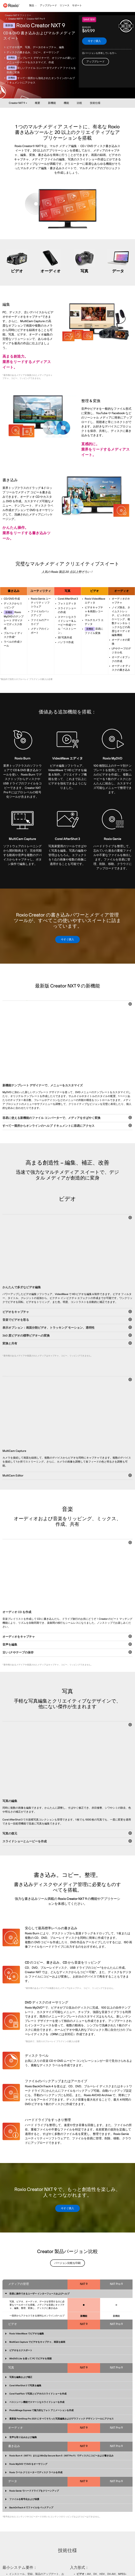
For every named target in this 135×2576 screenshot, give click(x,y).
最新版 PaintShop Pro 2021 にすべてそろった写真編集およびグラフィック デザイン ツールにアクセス (61, 2419)
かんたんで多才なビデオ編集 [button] (21, 1287)
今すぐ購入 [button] (67, 939)
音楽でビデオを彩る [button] (15, 1319)
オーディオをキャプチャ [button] (18, 1636)
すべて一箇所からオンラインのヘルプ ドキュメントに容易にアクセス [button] (48, 1125)
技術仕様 (95, 103)
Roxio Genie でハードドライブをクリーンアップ (34, 2491)
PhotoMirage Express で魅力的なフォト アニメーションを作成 (41, 2410)
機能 (66, 103)
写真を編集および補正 (20, 2377)
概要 (37, 103)
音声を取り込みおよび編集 (23, 2437)
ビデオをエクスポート (20, 2350)
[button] (33, 6)
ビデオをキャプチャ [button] (15, 1312)
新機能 (52, 103)
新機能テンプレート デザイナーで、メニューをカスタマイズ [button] (42, 1085)
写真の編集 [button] (9, 1801)
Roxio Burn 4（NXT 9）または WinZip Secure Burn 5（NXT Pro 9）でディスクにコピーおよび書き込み (61, 2456)
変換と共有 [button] (9, 1343)
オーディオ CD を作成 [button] (16, 1612)
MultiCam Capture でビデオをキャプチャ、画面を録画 (37, 2342)
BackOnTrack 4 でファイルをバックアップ (31, 2508)
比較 (79, 103)
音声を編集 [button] (9, 1644)
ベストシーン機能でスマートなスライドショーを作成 (36, 2402)
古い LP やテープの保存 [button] (18, 1652)
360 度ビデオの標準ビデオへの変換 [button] (26, 1335)
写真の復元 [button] (9, 1833)
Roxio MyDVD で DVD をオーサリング (28, 2464)
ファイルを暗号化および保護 (24, 2499)
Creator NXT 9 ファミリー (18, 15)
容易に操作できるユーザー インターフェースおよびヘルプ (39, 2294)
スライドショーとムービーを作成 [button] (24, 1841)
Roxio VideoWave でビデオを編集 (26, 2334)
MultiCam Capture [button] (14, 1451)
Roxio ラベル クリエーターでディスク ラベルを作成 (35, 2472)
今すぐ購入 (94, 41)
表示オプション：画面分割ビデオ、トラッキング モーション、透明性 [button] (48, 1327)
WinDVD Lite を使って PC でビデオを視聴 (30, 2359)
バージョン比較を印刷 (67, 2263)
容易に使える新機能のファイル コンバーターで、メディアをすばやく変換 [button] (51, 1118)
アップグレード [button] (95, 61)
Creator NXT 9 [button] (18, 103)
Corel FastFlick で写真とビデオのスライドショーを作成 (38, 2394)
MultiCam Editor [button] (12, 1475)
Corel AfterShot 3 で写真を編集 (25, 2385)
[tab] (67, 1045)
